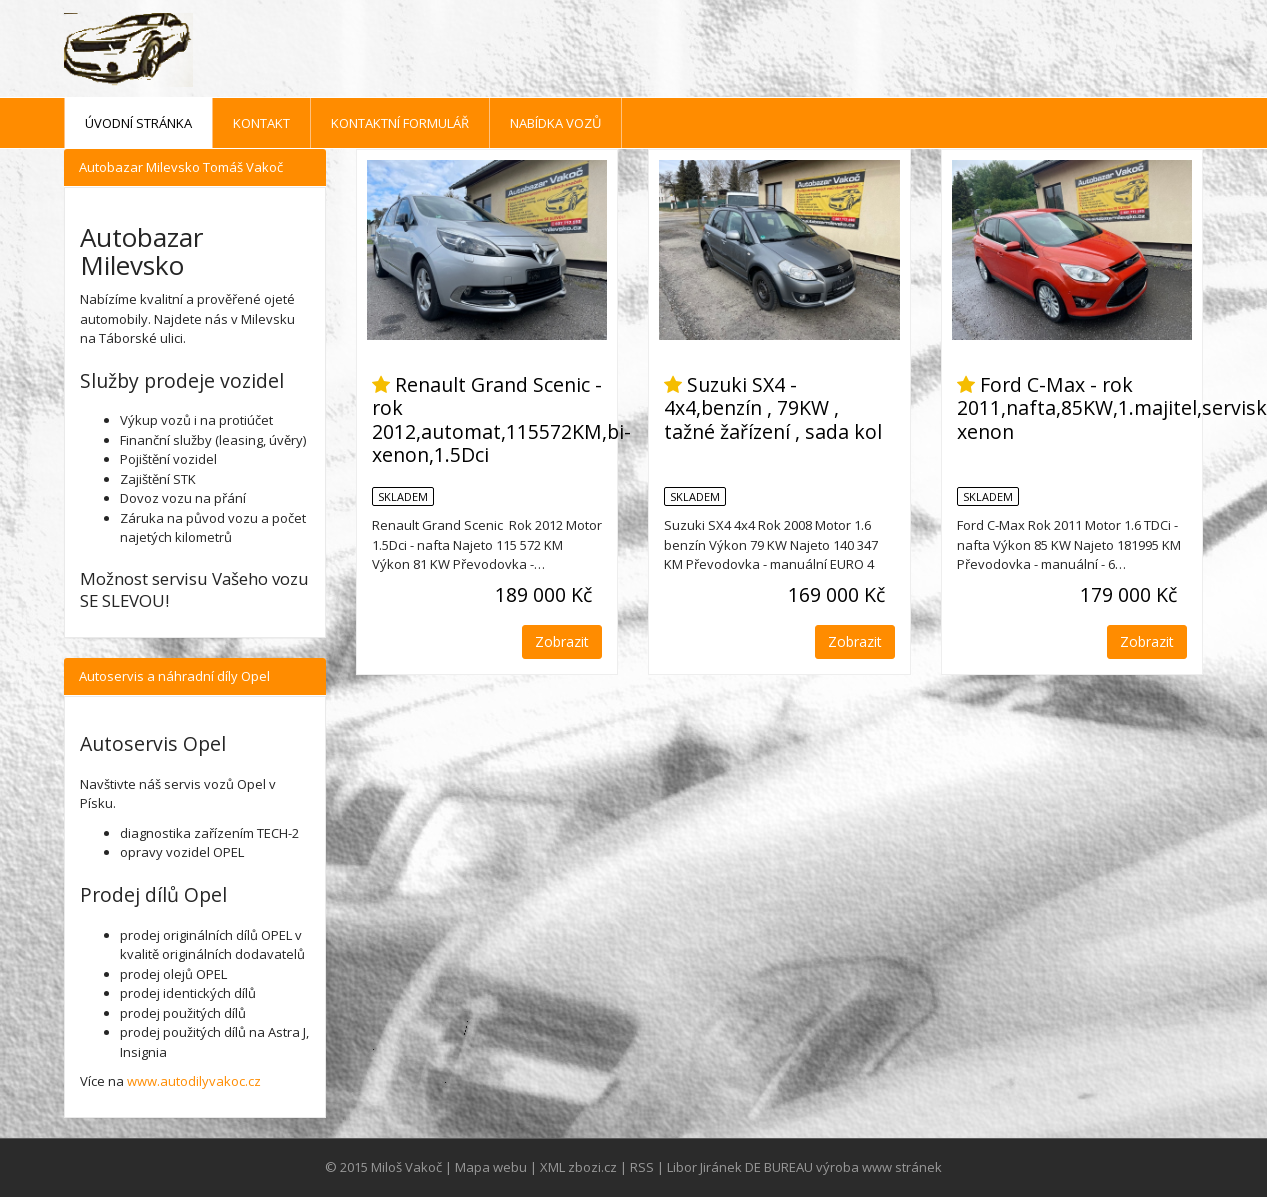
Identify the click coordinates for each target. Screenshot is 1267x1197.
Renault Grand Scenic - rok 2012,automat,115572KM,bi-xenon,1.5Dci (501, 419)
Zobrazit (562, 641)
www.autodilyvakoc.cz (194, 1081)
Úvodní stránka (138, 123)
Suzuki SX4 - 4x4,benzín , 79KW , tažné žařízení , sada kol (773, 408)
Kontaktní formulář (400, 123)
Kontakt (261, 123)
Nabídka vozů (555, 123)
